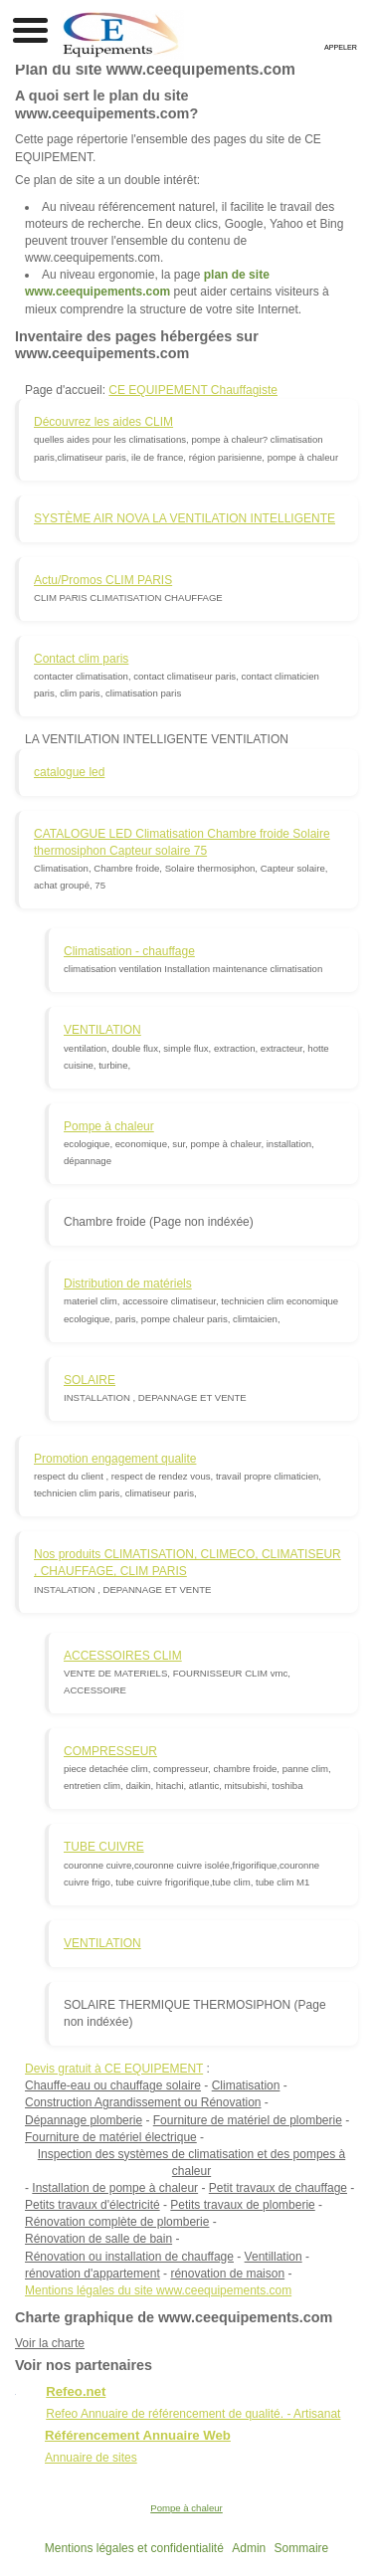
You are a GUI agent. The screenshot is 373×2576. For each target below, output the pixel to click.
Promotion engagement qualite (115, 1459)
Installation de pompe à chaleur (115, 2188)
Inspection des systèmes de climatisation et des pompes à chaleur (192, 2162)
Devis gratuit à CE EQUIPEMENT (114, 2069)
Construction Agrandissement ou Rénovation (143, 2102)
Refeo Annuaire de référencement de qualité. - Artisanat (193, 2414)
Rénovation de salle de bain (98, 2239)
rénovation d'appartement (92, 2273)
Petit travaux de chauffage (278, 2188)
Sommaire (302, 2548)
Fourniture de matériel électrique (111, 2137)
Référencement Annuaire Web (138, 2435)
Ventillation (273, 2257)
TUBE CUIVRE (104, 1847)
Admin (249, 2548)
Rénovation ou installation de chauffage (129, 2257)
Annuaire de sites (91, 2458)
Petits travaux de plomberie (242, 2205)
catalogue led (69, 772)
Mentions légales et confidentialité (134, 2548)
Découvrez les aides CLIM (103, 422)
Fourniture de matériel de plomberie (247, 2120)
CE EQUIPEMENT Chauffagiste (193, 390)
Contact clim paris (81, 659)
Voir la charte (50, 2343)
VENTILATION (102, 1030)
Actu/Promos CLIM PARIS (103, 580)
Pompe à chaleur (109, 1126)
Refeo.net (75, 2391)
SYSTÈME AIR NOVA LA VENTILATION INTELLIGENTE (184, 518)
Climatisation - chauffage (129, 951)
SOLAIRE (89, 1380)
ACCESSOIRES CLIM (123, 1656)
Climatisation (246, 2085)
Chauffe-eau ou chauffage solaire (113, 2085)
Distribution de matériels (128, 1283)
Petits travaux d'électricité (92, 2205)
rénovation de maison (227, 2273)
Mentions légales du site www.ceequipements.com (158, 2290)
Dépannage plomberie (83, 2120)
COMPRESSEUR (110, 1751)
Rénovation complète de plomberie (117, 2222)
